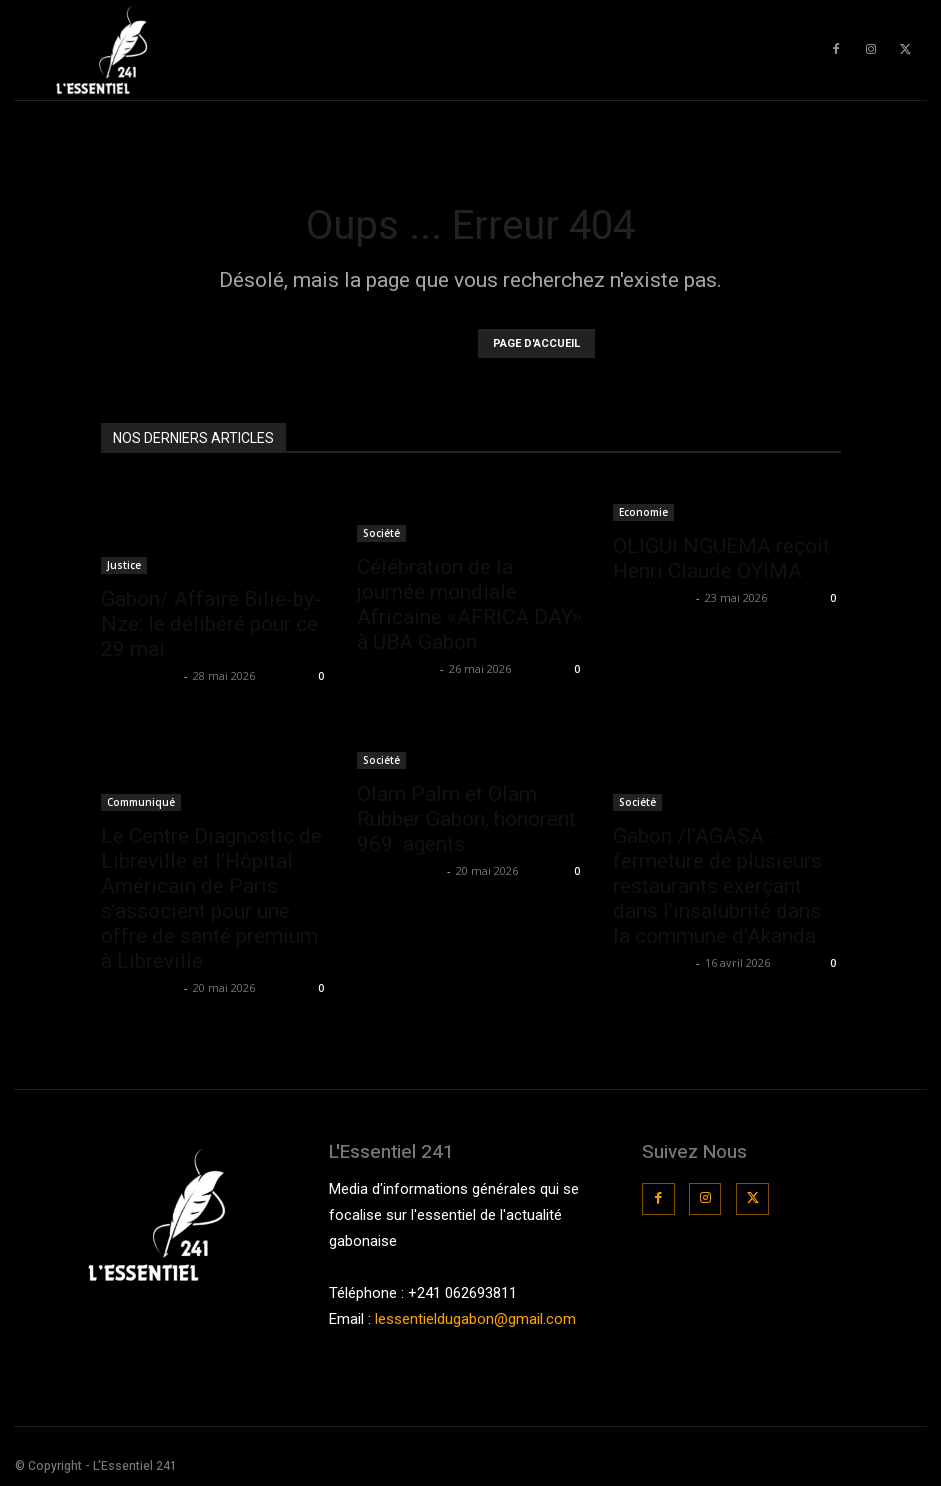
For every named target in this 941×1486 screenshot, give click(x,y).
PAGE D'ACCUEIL (536, 343)
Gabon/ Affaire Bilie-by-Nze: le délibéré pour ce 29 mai (211, 624)
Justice (124, 565)
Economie (643, 512)
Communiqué (141, 802)
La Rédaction (140, 675)
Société (381, 533)
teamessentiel (399, 870)
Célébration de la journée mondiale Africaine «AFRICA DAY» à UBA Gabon (469, 604)
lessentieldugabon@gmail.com (475, 1319)
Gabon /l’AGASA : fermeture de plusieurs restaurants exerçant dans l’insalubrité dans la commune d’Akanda (717, 886)
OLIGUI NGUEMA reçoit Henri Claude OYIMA (721, 558)
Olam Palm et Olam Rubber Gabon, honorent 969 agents (466, 819)
